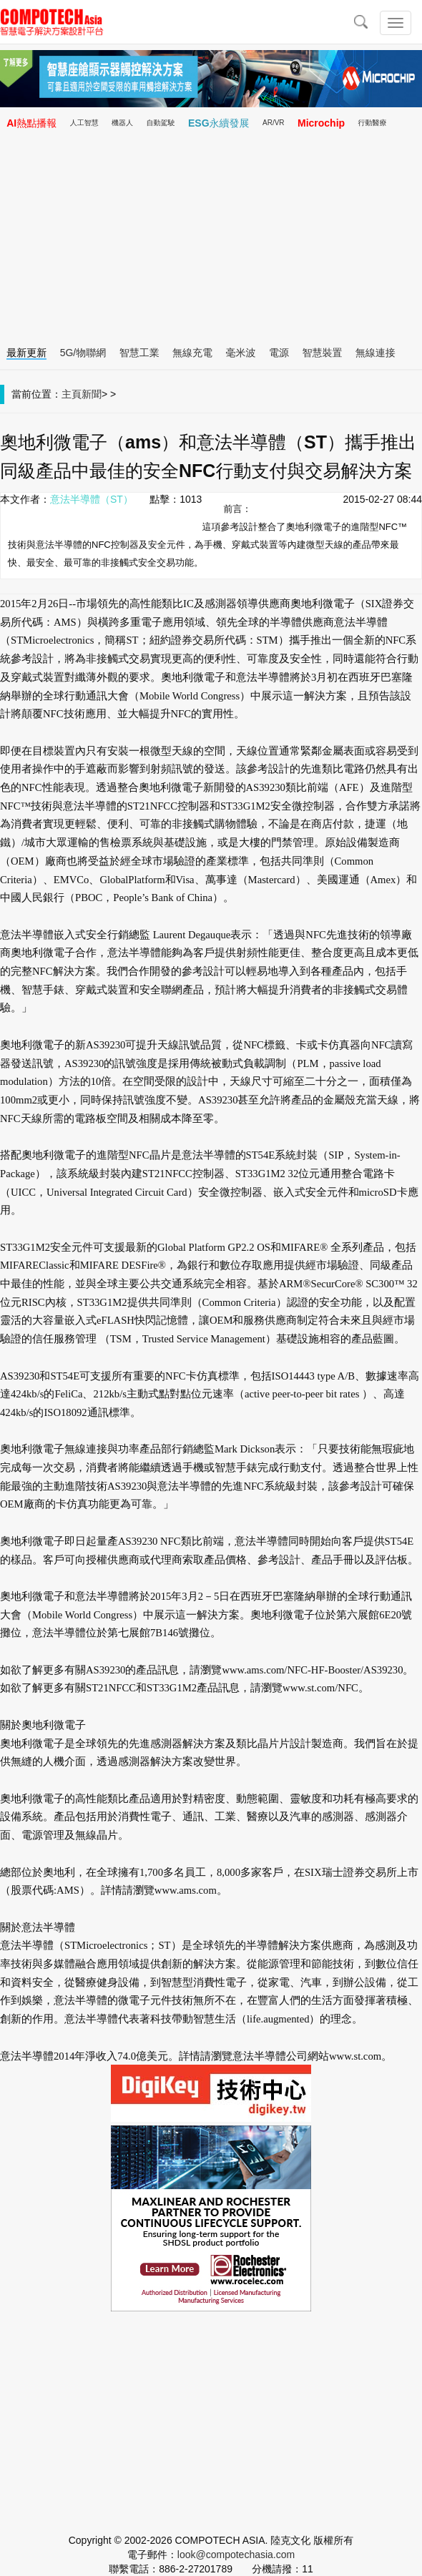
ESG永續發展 (219, 123)
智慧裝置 (322, 352)
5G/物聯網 (83, 352)
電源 (279, 352)
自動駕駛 (161, 123)
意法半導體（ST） (91, 499)
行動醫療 (372, 123)
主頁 (72, 394)
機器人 (122, 123)
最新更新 (26, 352)
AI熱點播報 (31, 123)
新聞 (92, 394)
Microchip (321, 123)
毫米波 (241, 352)
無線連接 (375, 352)
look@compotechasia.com (236, 2554)
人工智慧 (84, 123)
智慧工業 (139, 352)
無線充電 (192, 352)
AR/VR (273, 123)
